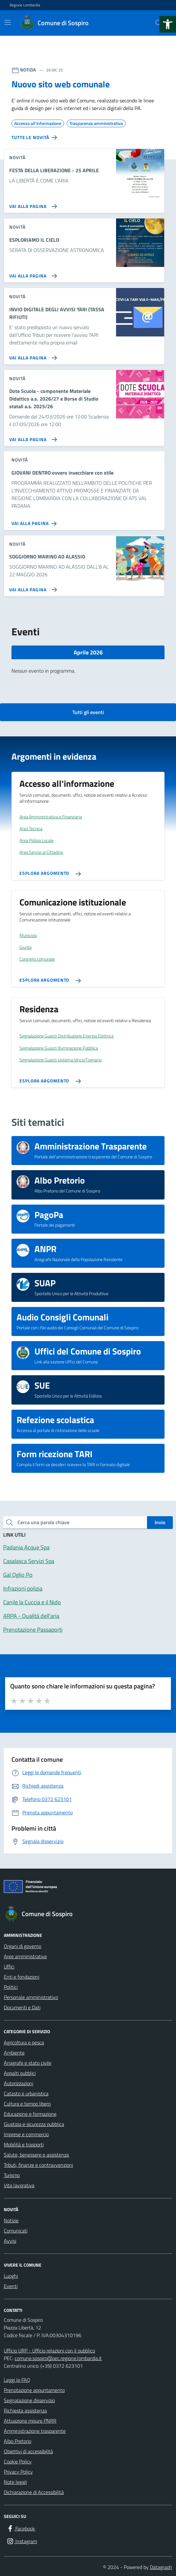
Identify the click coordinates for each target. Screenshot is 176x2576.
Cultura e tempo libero (27, 2103)
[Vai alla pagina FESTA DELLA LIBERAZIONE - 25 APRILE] (31, 203)
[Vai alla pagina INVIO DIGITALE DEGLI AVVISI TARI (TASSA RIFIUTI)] (31, 355)
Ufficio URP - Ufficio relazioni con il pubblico (49, 2350)
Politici (11, 1987)
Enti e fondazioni (21, 1977)
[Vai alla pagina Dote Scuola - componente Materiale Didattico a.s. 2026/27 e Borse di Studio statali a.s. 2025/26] (31, 437)
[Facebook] (21, 2528)
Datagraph (161, 2567)
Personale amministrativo (31, 1997)
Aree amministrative (25, 1956)
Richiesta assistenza (25, 2410)
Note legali (15, 2482)
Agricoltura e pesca (24, 2042)
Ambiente (14, 2052)
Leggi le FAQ (17, 2380)
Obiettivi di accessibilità (28, 2451)
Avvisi (10, 2241)
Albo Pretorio (17, 2441)
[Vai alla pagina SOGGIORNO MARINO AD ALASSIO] (31, 587)
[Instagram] (22, 2541)
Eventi (11, 2286)
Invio (160, 1522)
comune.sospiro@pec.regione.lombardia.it (58, 2358)
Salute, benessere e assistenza (36, 2155)
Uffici (9, 1966)
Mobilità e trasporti (24, 2144)
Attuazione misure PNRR (30, 2421)
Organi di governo (22, 1946)
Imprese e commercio (26, 2134)
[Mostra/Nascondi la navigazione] (7, 22)
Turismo (12, 2175)
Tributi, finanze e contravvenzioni (38, 2165)
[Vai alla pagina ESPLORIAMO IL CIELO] (31, 273)
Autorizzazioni (18, 2083)
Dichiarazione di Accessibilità (34, 2492)
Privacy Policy (18, 2472)
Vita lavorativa (19, 2185)
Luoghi (11, 2276)
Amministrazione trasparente (35, 2431)
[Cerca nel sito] (158, 23)
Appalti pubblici (20, 2073)
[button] (167, 24)
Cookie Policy (18, 2461)
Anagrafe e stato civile (27, 2063)
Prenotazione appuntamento (34, 2390)
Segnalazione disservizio (29, 2400)
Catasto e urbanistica (26, 2093)
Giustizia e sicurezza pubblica (34, 2124)
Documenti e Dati (22, 2007)
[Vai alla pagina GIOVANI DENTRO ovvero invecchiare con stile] (35, 521)
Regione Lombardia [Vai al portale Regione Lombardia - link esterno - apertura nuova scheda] (25, 5)
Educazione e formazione (30, 2114)
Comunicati (15, 2230)
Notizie (11, 2220)
